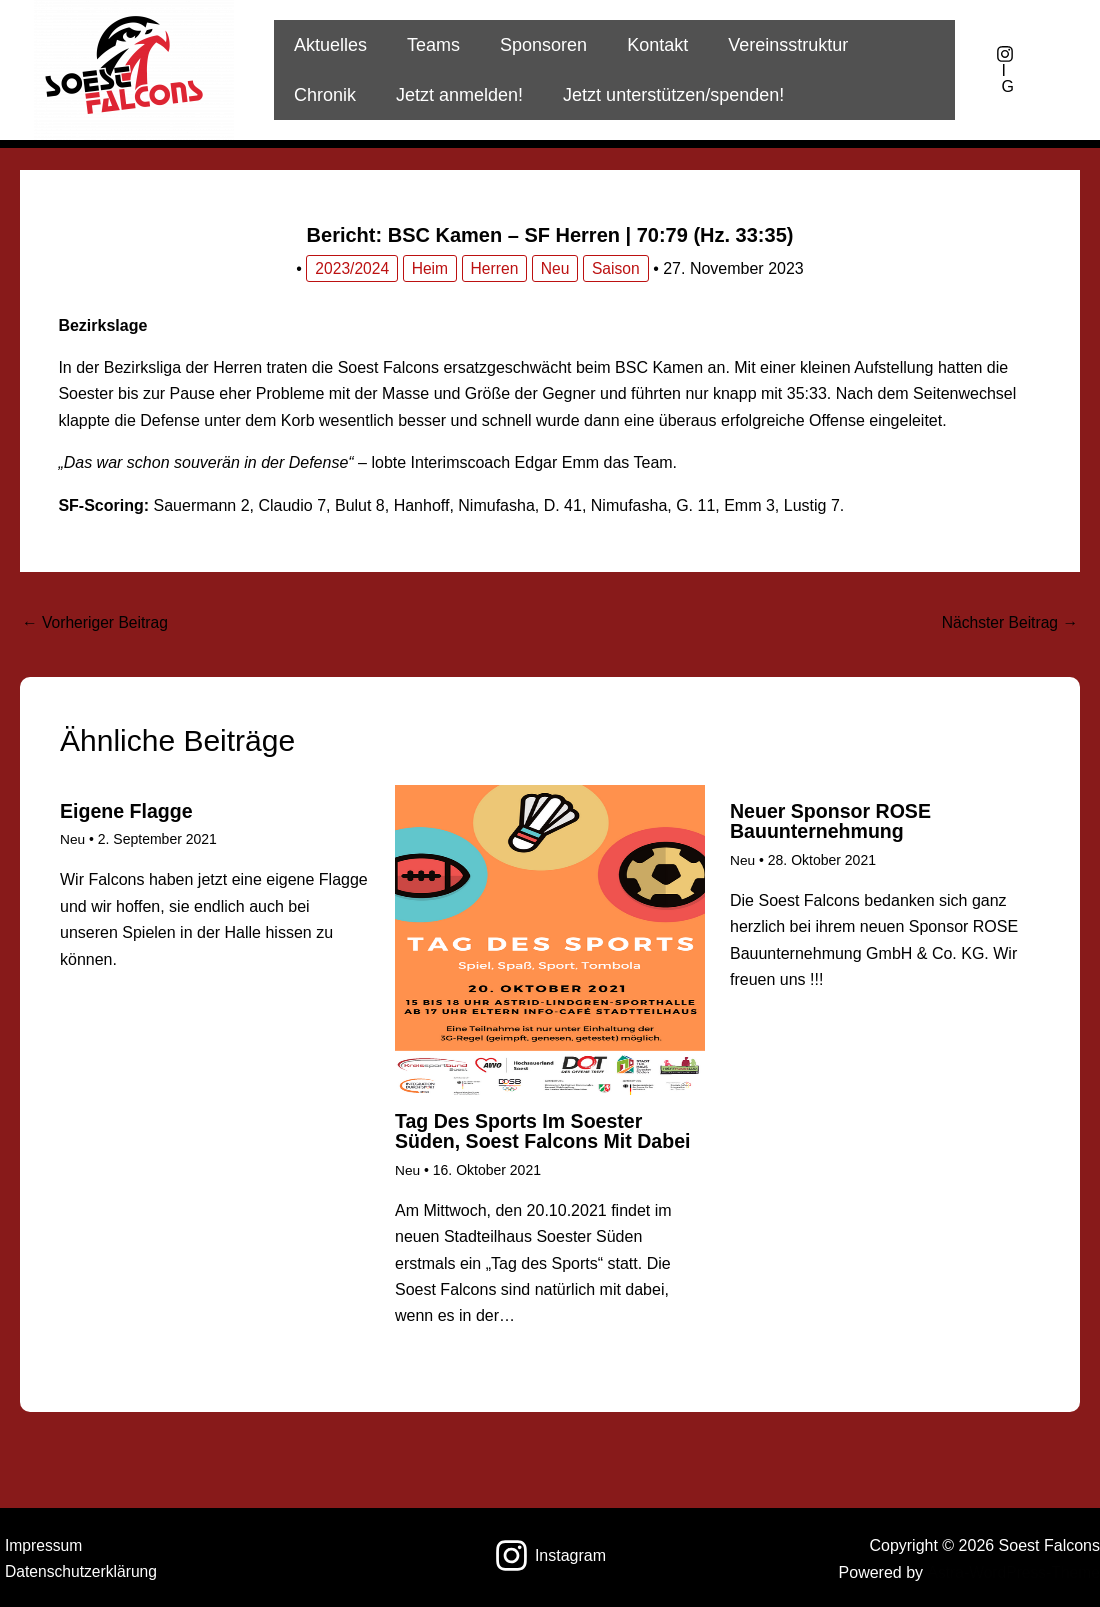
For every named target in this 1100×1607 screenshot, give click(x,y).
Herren (494, 268)
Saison (618, 268)
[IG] (1005, 70)
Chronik (897, 45)
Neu (556, 268)
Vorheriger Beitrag (96, 622)
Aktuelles (328, 45)
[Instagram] (550, 1554)
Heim (429, 268)
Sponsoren (533, 45)
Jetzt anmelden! (355, 95)
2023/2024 (351, 268)
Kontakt (643, 45)
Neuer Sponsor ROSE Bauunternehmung (833, 822)
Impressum (39, 1544)
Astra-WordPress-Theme (1011, 1571)
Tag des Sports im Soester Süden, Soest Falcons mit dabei (546, 1132)
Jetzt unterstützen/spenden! (565, 95)
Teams (427, 45)
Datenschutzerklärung (78, 1571)
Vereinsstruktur (770, 45)
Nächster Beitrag (1008, 622)
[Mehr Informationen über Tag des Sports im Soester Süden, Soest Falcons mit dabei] (550, 939)
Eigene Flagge (128, 812)
